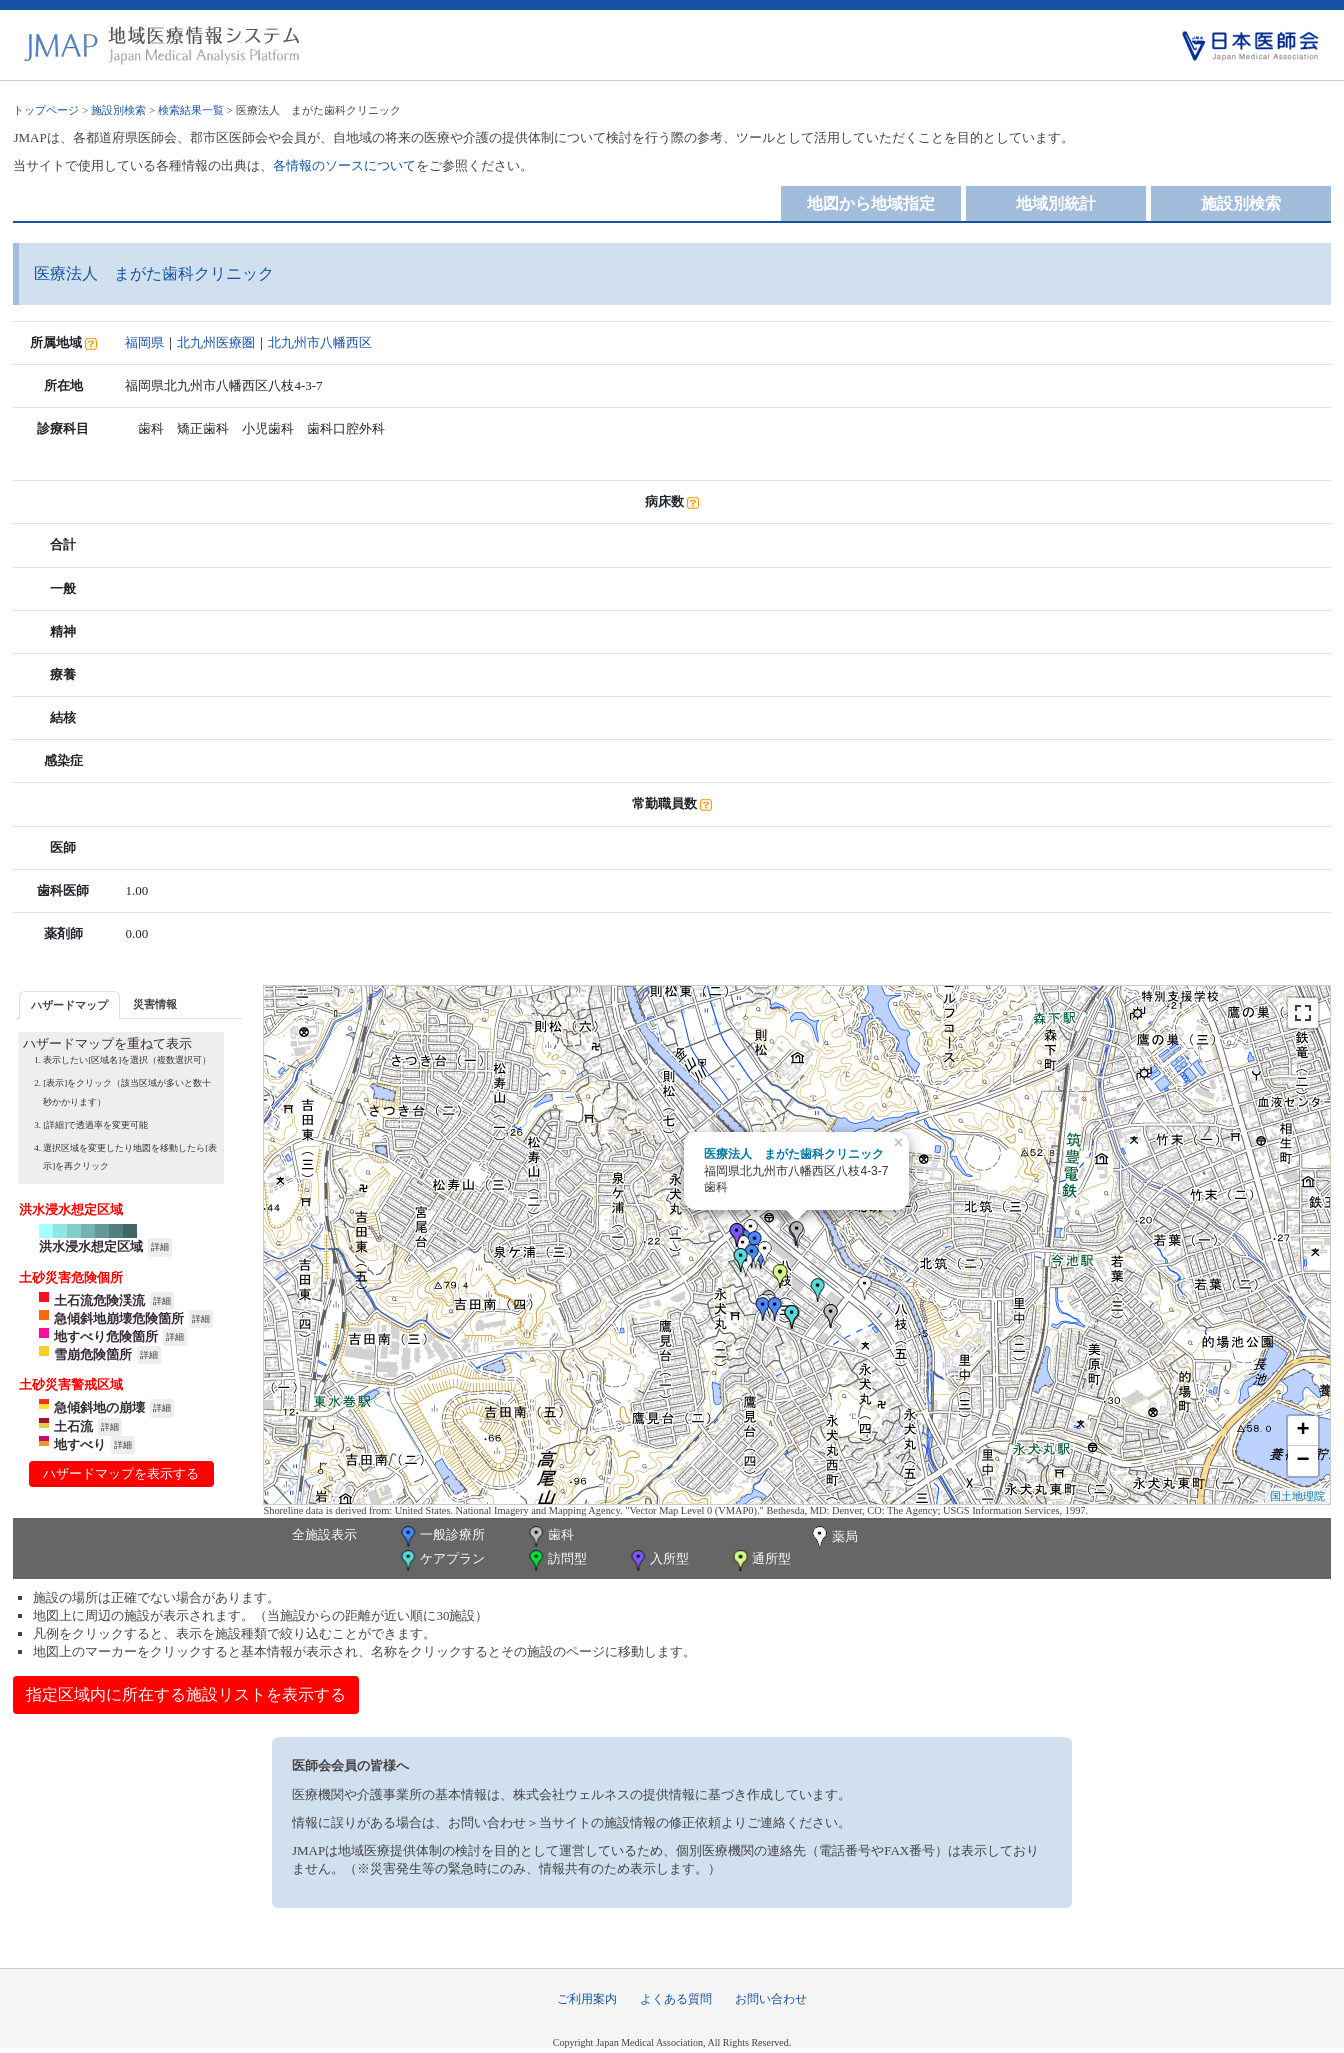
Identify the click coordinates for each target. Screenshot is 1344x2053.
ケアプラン (441, 1560)
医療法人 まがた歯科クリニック (794, 1154)
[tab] (69, 1004)
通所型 (760, 1560)
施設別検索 (118, 110)
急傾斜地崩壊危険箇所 (119, 1318)
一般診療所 (441, 1536)
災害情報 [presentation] (155, 1004)
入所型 (658, 1560)
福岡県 (144, 342)
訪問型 (556, 1560)
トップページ (46, 110)
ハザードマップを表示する (121, 1473)
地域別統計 (1056, 203)
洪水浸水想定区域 (91, 1246)
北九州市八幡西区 (320, 342)
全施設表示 (324, 1534)
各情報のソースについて (344, 165)
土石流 (73, 1426)
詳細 (160, 1247)
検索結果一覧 (191, 110)
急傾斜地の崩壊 (99, 1407)
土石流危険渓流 (99, 1300)
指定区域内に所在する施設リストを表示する (186, 1694)
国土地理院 (1297, 1496)
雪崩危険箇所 (93, 1354)
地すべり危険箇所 (106, 1336)
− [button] (1302, 1461)
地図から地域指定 (871, 203)
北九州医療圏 (216, 342)
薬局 (833, 1538)
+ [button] (1302, 1431)
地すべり (80, 1444)
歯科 (549, 1536)
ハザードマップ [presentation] (69, 1005)
